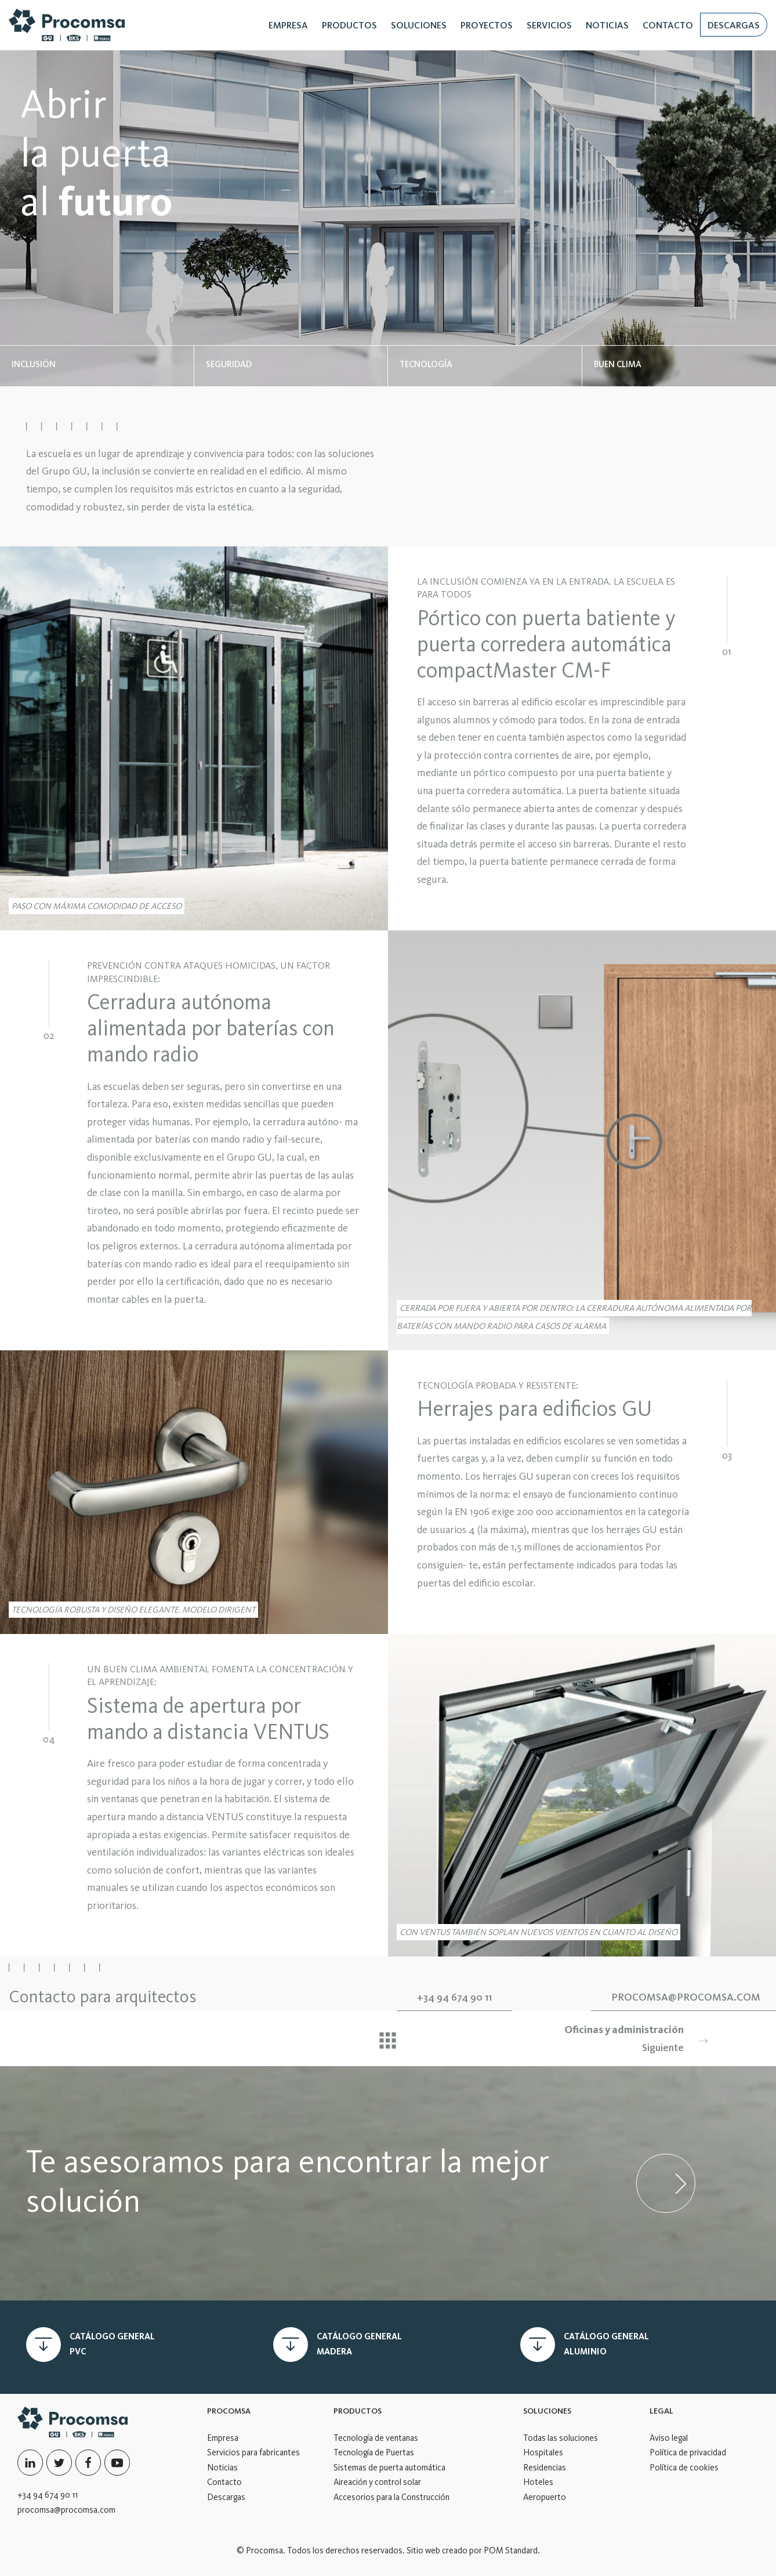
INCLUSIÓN (34, 364)
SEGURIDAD (229, 364)
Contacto (224, 2482)
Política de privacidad (688, 2452)
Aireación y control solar (377, 2482)
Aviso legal (669, 2438)
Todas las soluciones (560, 2438)
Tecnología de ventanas (375, 2438)
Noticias (222, 2467)
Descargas (226, 2497)
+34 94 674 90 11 (47, 2495)
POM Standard (511, 2550)
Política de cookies (684, 2467)
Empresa (222, 2438)
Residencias (544, 2467)
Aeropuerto (544, 2497)
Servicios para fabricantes (253, 2452)
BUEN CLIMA (617, 364)
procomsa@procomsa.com (66, 2510)
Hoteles (538, 2482)
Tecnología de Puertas (373, 2452)
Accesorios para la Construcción (391, 2497)
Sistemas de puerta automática (389, 2467)
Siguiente (587, 2037)
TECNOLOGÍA (426, 364)
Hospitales (543, 2452)
